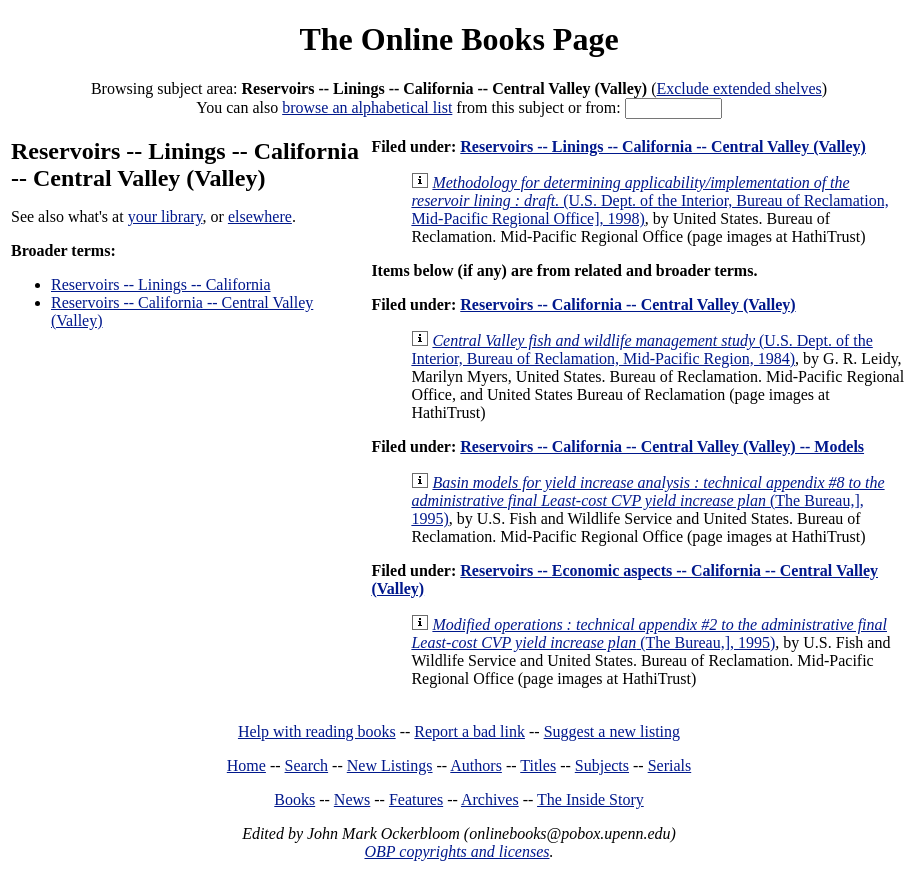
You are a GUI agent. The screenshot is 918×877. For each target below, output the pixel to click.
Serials (670, 765)
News (352, 799)
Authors (476, 765)
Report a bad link (469, 731)
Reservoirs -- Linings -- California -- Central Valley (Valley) (663, 146)
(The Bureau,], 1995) (647, 500)
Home (246, 765)
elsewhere (260, 216)
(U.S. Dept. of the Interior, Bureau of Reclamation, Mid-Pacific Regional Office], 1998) (649, 200)
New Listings (390, 765)
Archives (490, 799)
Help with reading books (317, 731)
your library (165, 216)
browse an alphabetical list (367, 107)
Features (416, 799)
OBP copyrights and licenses (456, 851)
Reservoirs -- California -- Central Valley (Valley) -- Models (662, 446)
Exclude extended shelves (738, 88)
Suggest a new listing (612, 731)
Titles (538, 765)
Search (307, 765)
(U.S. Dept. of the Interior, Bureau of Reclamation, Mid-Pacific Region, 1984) (641, 349)
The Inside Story (590, 799)
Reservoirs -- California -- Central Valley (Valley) (627, 304)
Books (294, 799)
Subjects (602, 765)
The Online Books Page (458, 39)
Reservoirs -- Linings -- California (161, 284)
